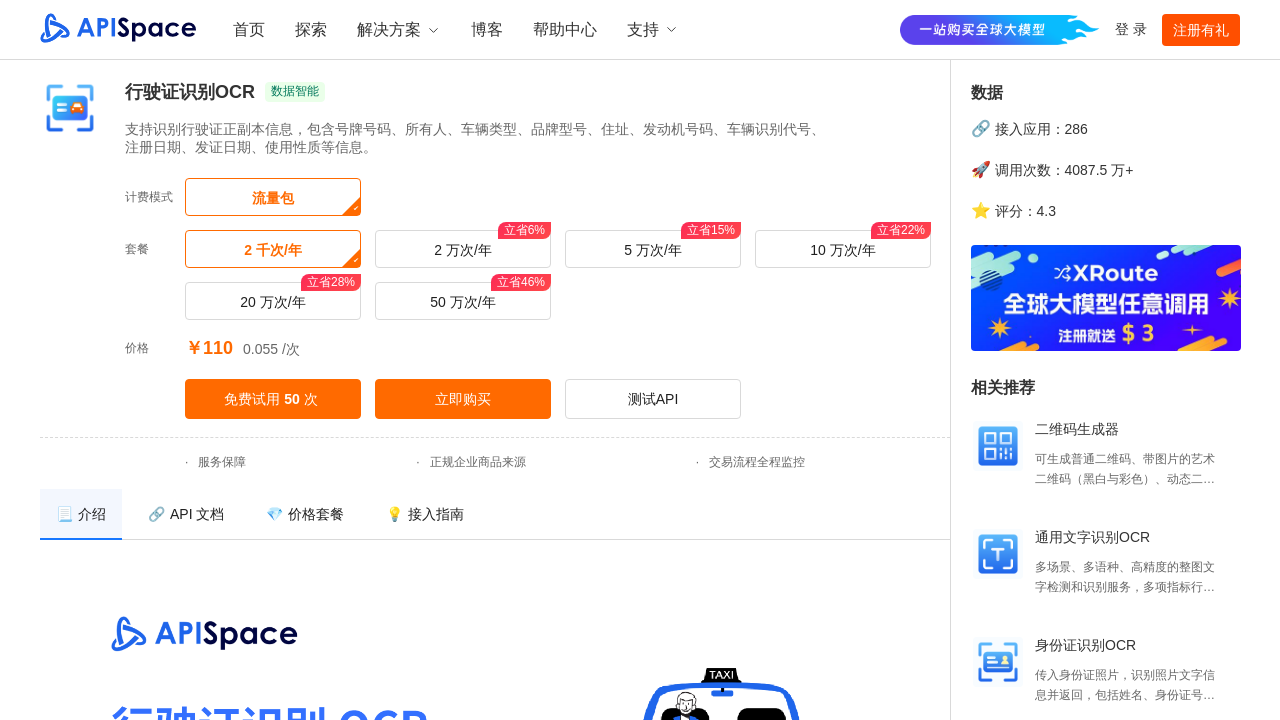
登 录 (1131, 29)
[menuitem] (81, 514)
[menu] (495, 514)
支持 (653, 29)
